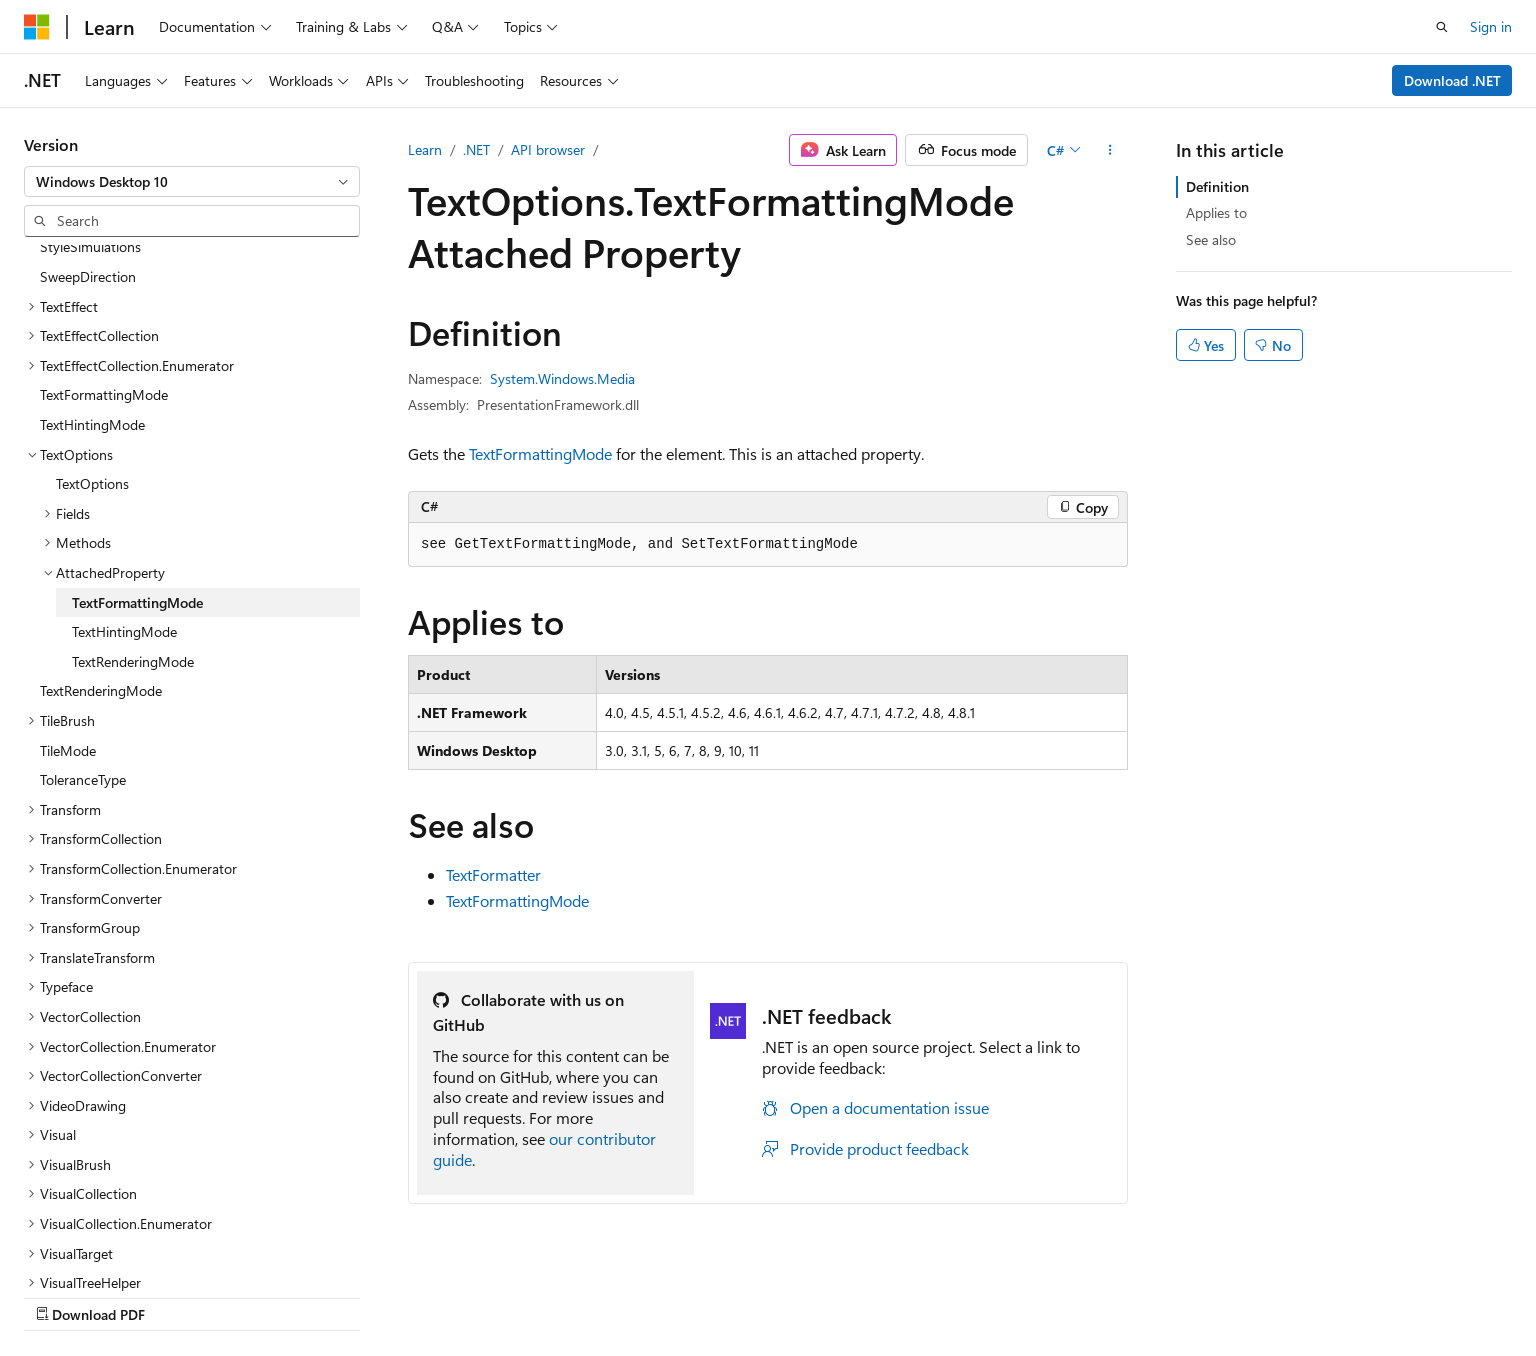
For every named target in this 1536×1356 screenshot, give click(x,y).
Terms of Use (1229, 1293)
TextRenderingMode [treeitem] (133, 532)
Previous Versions (874, 1293)
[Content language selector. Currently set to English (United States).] (115, 1293)
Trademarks (1328, 1293)
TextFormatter (493, 874)
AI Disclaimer (757, 1293)
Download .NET (1452, 80)
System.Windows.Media (562, 378)
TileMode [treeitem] (68, 621)
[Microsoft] (37, 27)
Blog (965, 1293)
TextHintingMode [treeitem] (92, 295)
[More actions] (1110, 150)
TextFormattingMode (540, 453)
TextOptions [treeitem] (92, 354)
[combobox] (192, 182)
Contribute (1050, 1293)
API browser (548, 149)
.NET (476, 149)
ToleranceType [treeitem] (83, 650)
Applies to (1216, 212)
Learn (425, 149)
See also (1211, 239)
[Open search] (1442, 27)
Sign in (1491, 26)
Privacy (1129, 1293)
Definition (1217, 186)
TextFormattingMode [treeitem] (104, 265)
